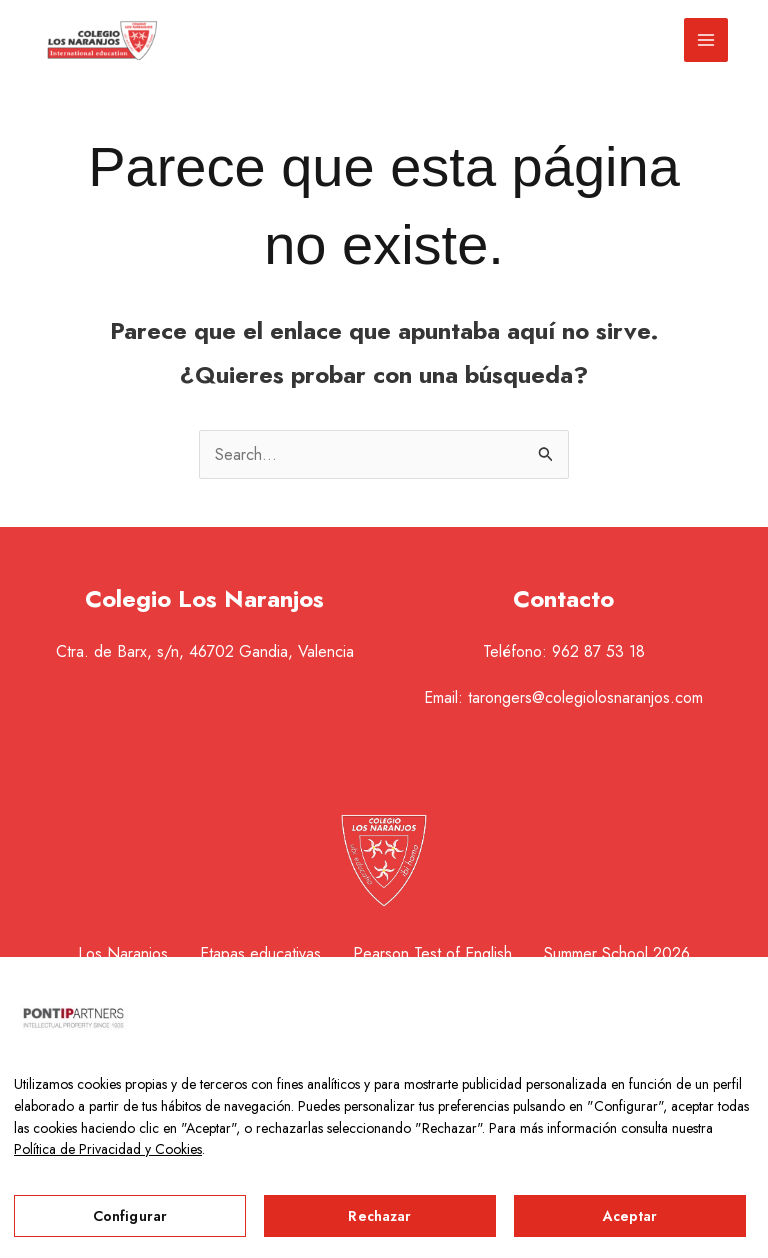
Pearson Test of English (432, 953)
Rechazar (379, 1216)
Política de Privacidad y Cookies (108, 1149)
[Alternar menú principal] (706, 40)
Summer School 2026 (617, 953)
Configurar (130, 1216)
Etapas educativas (260, 953)
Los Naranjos (123, 953)
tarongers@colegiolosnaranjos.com (585, 697)
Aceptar (630, 1216)
